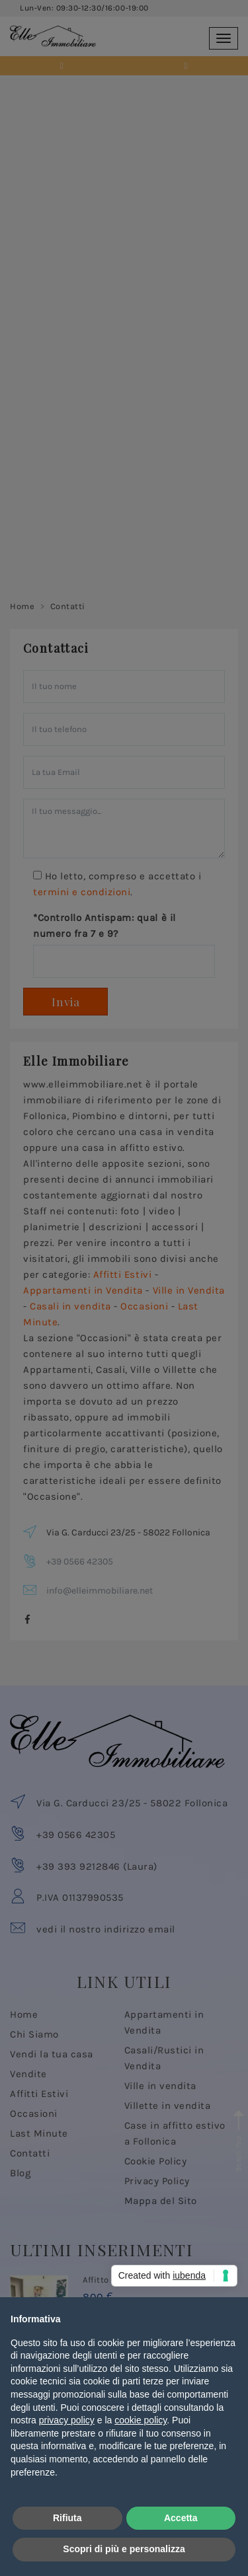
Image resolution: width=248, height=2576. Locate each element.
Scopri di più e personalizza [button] (124, 2549)
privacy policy (67, 2420)
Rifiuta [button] (67, 2518)
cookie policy (140, 2420)
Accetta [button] (181, 2518)
